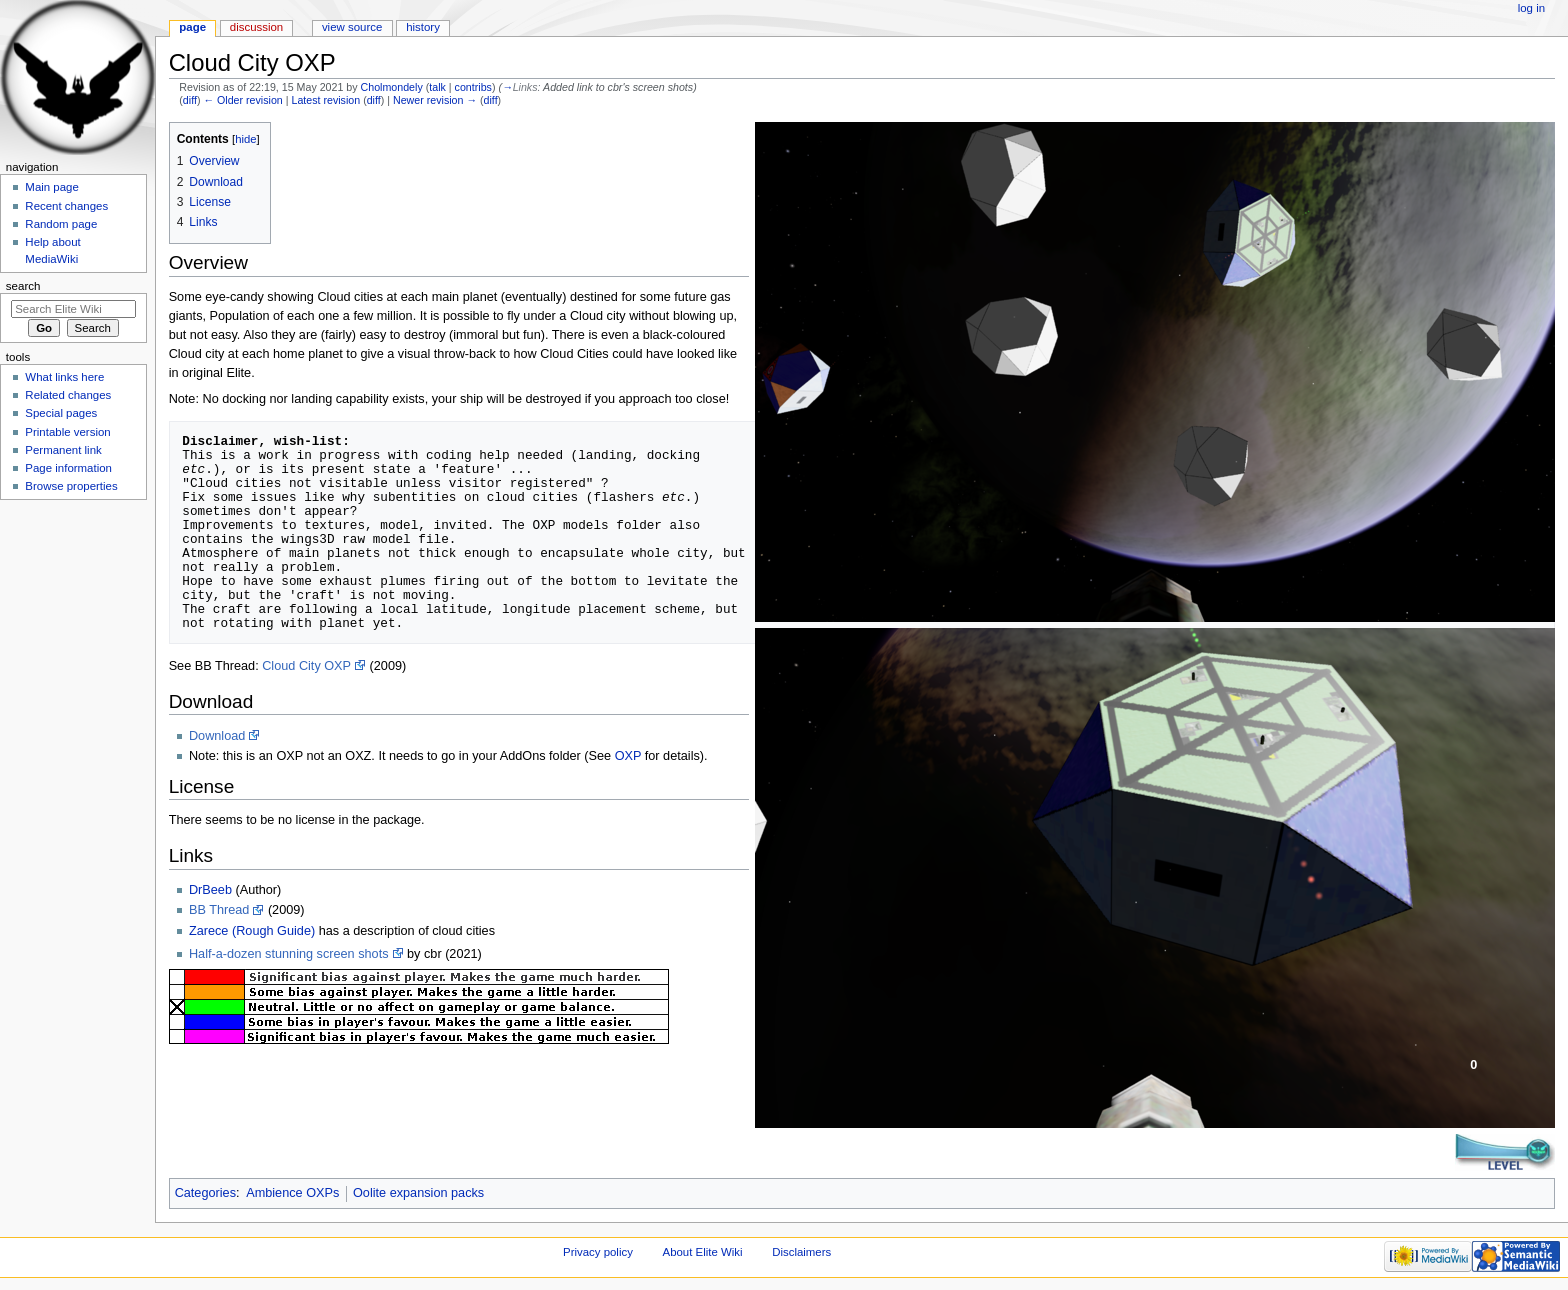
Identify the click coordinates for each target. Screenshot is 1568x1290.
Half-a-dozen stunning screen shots (289, 954)
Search (23, 286)
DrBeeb (210, 890)
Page (192, 27)
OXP (628, 756)
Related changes (68, 395)
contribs (473, 87)
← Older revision (242, 100)
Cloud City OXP (306, 666)
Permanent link (63, 450)
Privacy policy (598, 1252)
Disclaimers (801, 1252)
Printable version (67, 432)
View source (352, 27)
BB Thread (219, 910)
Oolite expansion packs (418, 1193)
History (423, 27)
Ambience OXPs (292, 1193)
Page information (68, 468)
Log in (1531, 8)
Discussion (256, 27)
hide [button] (245, 139)
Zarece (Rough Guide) (252, 931)
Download (217, 736)
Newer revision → (435, 100)
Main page (52, 187)
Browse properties (71, 486)
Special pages (61, 413)
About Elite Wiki (703, 1252)
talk (437, 87)
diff (190, 100)
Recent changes (66, 206)
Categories (205, 1193)
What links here (64, 377)
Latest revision (325, 100)
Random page (61, 224)
